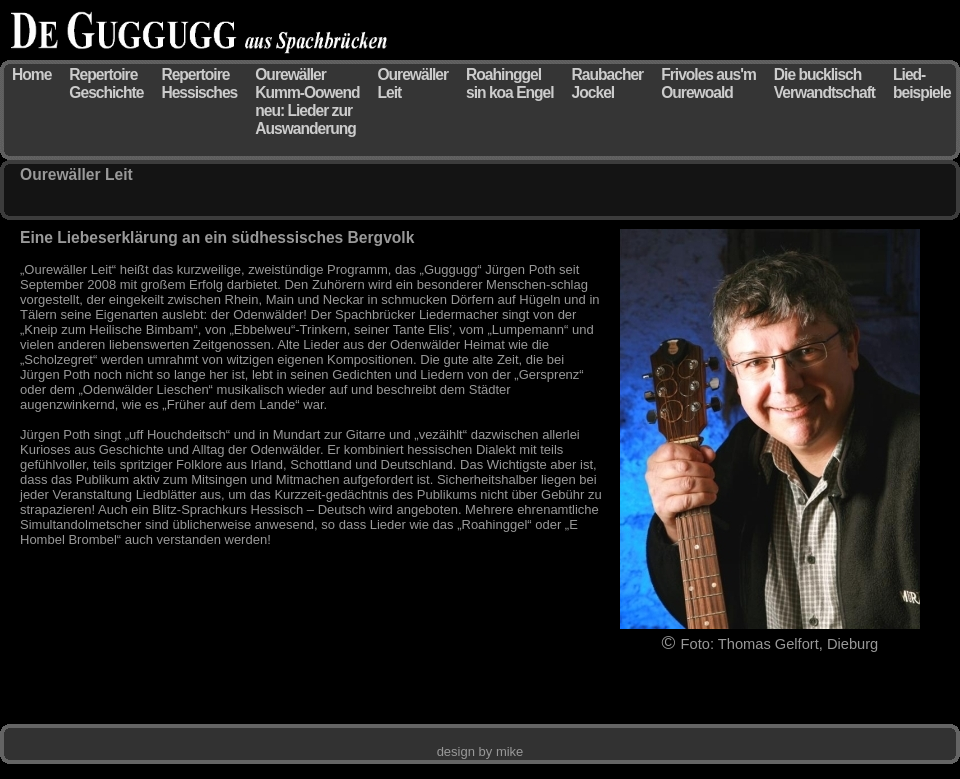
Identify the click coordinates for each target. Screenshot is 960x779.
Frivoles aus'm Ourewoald (708, 83)
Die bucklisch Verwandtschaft (824, 83)
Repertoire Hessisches (199, 83)
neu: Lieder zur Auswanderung (305, 119)
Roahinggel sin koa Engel (510, 83)
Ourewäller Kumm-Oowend (307, 83)
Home (31, 74)
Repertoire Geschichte (106, 83)
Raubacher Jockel (608, 83)
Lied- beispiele (922, 83)
